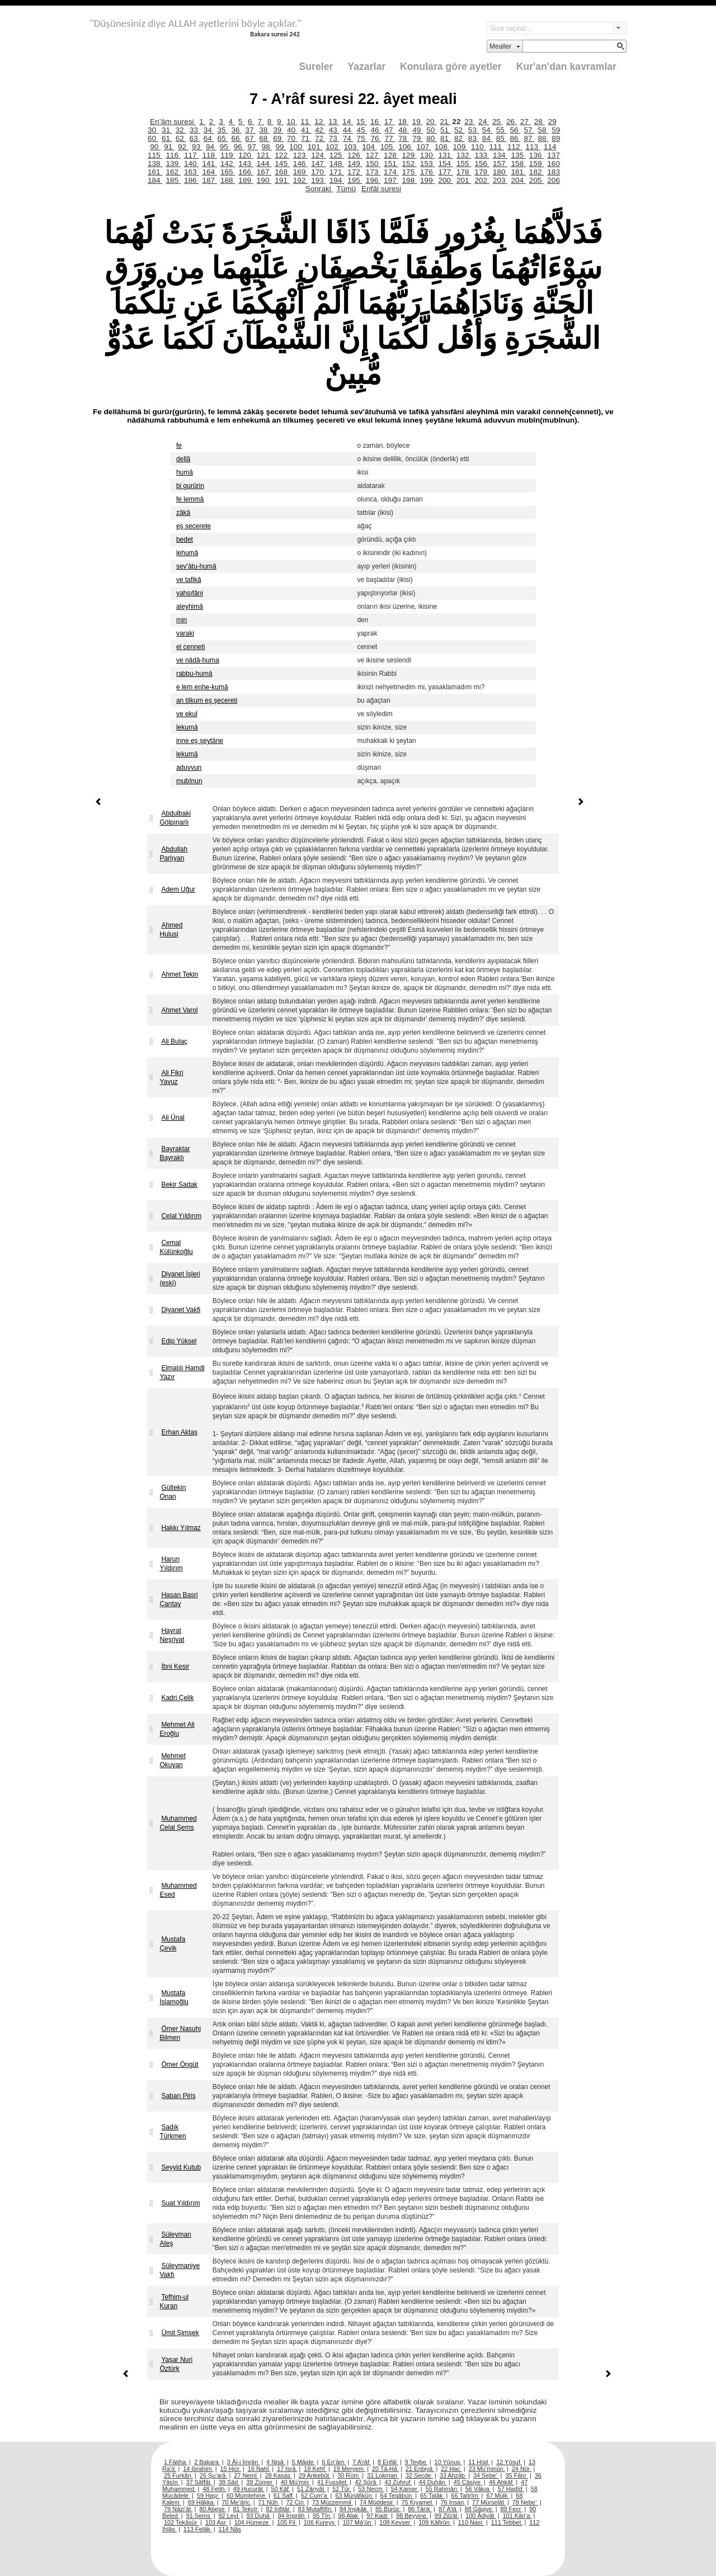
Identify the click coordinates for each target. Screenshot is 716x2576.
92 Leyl (229, 2515)
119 (227, 155)
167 (264, 172)
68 (264, 138)
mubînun (189, 781)
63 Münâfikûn (354, 2495)
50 (431, 130)
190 (264, 180)
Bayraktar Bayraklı (174, 1153)
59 (556, 130)
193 (318, 180)
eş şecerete (193, 526)
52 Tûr (341, 2488)
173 (373, 172)
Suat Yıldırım (180, 2203)
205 (536, 180)
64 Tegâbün (397, 2495)
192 (300, 180)
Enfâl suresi (381, 188)
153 (427, 163)
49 (417, 130)
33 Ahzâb (453, 2475)
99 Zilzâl (447, 2515)
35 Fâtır (516, 2475)
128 (391, 155)
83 (473, 138)
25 (497, 121)
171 (336, 172)
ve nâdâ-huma (197, 660)
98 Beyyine (412, 2515)
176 (427, 172)
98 (267, 147)
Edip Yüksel (178, 1341)
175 (409, 172)
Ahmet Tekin (179, 974)
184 (155, 180)
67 (250, 138)
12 (319, 121)
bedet (184, 539)
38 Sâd (229, 2482)
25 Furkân (178, 2475)
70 (292, 138)
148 (336, 163)
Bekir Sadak (179, 1184)
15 (361, 121)
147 (318, 163)
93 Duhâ (258, 2515)
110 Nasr (471, 2522)
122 (282, 155)
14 (347, 121)
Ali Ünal (172, 1117)
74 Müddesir (377, 2502)
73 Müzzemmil (332, 2502)
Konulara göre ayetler (451, 66)
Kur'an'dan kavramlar (566, 66)
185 (173, 180)
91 (169, 147)
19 (417, 121)
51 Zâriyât (311, 2488)
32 (181, 130)
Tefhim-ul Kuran (174, 2301)
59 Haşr (208, 2495)
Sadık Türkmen (172, 2131)
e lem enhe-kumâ (202, 687)
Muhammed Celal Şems (177, 1823)
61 (167, 138)
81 (445, 138)
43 (334, 130)
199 (427, 180)
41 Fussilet (332, 2482)
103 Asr (216, 2522)
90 (155, 147)
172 (354, 172)
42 (320, 130)
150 (373, 163)
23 (469, 121)
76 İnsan (452, 2502)
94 (211, 147)
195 (354, 180)
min (181, 620)
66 (236, 138)
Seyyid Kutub (181, 2167)
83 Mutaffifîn (315, 2509)
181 (518, 172)
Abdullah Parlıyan (173, 853)
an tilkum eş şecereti (206, 700)
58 (543, 130)
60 (153, 138)
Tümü (346, 188)
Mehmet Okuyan (172, 1760)
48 (403, 130)
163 (191, 172)
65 (223, 138)
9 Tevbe (416, 2462)
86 (515, 138)
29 (552, 121)
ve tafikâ (188, 580)
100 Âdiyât (480, 2515)
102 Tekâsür (181, 2522)
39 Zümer (260, 2482)
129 (409, 155)
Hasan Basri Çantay (178, 1599)
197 (391, 180)
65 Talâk (432, 2495)
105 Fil (287, 2522)
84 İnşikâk (354, 2509)
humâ (184, 472)
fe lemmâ (190, 499)
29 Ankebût (315, 2475)
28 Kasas (278, 2475)
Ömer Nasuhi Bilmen (180, 2033)
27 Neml (246, 2475)
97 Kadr (377, 2515)
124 (318, 155)
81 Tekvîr (246, 2509)
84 (487, 138)
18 (403, 121)
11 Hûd (478, 2462)
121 (264, 155)
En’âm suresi (173, 121)
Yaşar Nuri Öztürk (175, 2364)
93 (197, 147)
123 (300, 155)
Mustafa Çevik (172, 1943)
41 (306, 130)
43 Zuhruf (398, 2482)
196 (373, 180)
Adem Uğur (178, 889)
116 (173, 155)
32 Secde (419, 2475)
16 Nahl (259, 2468)
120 (245, 155)
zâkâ (183, 513)
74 (348, 138)
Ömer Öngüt (179, 2064)
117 (191, 155)
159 (536, 163)
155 (463, 163)
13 (333, 121)
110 (478, 147)
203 (500, 180)
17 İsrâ (287, 2468)
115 (155, 155)
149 (354, 163)
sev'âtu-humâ (196, 566)
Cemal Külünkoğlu (175, 1247)
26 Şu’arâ (214, 2475)
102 (333, 147)
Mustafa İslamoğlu (173, 1997)
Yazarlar (366, 66)
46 (376, 130)
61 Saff (284, 2495)
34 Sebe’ (486, 2475)
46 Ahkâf (501, 2482)
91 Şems (199, 2515)
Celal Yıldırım (181, 1216)
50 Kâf (280, 2488)
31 (167, 130)
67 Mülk (497, 2495)
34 (209, 130)
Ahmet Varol (179, 1010)
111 (496, 147)
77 (389, 138)
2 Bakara (207, 2462)
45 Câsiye (468, 2482)
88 (543, 138)
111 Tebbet (507, 2522)
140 (191, 163)
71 (306, 138)
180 (500, 172)
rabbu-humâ (194, 674)
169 (300, 172)
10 (291, 121)
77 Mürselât (489, 2502)
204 (518, 180)
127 (373, 155)
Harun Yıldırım (170, 1563)
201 (463, 180)
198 (409, 180)
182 (536, 172)
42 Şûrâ (366, 2482)
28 (539, 121)
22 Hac (451, 2468)
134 (500, 155)
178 (463, 172)
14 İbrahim (198, 2468)
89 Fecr (511, 2509)
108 (442, 147)
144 (264, 163)
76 (376, 138)
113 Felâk (197, 2529)
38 (264, 130)
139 (173, 163)
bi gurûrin (190, 486)
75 (362, 138)
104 (369, 147)
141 (209, 163)
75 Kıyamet (418, 2502)
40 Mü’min (295, 2482)
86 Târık (420, 2509)
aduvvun (188, 767)
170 (318, 172)
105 (387, 147)
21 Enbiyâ (420, 2468)
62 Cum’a (315, 2495)
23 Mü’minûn (487, 2468)
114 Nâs (230, 2529)
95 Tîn (322, 2515)
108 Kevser (395, 2522)
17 (389, 121)
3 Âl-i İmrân (243, 2462)
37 (250, 130)
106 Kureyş (320, 2522)
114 (550, 147)
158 (518, 163)
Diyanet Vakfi (180, 1310)
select (620, 28)
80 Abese (212, 2509)
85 (501, 138)
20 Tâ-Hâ (385, 2468)
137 (553, 155)
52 (459, 130)
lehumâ (187, 553)
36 (236, 130)
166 (245, 172)
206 (553, 180)
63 (195, 138)
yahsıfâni (189, 593)
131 (446, 155)
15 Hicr (230, 2468)
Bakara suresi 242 (275, 34)
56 (515, 130)
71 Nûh (269, 2502)
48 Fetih (214, 2488)
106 (405, 147)
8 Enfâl (388, 2462)
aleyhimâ (189, 606)
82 (459, 138)
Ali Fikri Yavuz (171, 1077)
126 (354, 155)
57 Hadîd (511, 2488)
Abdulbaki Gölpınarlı (175, 817)
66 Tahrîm (465, 2495)
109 (460, 147)
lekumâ (187, 727)
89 (556, 138)
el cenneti (190, 647)
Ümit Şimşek (180, 2333)
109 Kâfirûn (434, 2522)
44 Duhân (433, 2482)
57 (529, 130)
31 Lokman (383, 2475)
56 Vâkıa (478, 2488)
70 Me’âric (237, 2502)
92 (183, 147)
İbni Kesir (175, 1666)
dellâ (183, 459)
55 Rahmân (442, 2488)
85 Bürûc (388, 2509)
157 (500, 163)
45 (362, 130)
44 (348, 130)
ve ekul (186, 714)
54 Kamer (405, 2488)
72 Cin (295, 2502)
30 (153, 130)
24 (483, 121)
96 (239, 147)
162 (173, 172)
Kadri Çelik (177, 1698)
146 (300, 163)
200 (446, 180)
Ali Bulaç (174, 1041)
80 (431, 138)
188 (227, 180)
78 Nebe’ (525, 2502)
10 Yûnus (448, 2462)
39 (278, 130)
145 (282, 163)
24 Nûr (522, 2468)
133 (481, 155)
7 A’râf (361, 2462)
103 (351, 147)
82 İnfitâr (278, 2509)
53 (473, 130)
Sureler (316, 66)
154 (446, 163)
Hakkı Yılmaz (180, 1528)
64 (209, 138)
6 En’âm (334, 2462)
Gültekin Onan (172, 1492)
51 (445, 130)
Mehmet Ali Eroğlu (176, 1729)
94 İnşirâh (291, 2515)
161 (155, 172)
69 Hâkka (201, 2502)
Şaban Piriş (178, 2096)
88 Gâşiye (479, 2509)
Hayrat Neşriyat (171, 1635)
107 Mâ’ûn (358, 2522)
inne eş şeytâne (199, 741)
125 (336, 155)
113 (532, 147)
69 (278, 138)
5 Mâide (303, 2462)
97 (253, 147)
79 (417, 138)
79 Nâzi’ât (178, 2509)
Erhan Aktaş (179, 1432)
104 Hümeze (252, 2522)
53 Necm (371, 2488)
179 (481, 172)
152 (409, 163)
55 (501, 130)
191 (282, 180)
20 (431, 121)
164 (209, 172)
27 (525, 121)
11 (305, 121)
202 (481, 180)
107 (424, 147)
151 (391, 163)
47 (389, 130)
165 (227, 172)
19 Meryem (349, 2468)
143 (245, 163)
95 (225, 147)
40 (292, 130)
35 (223, 130)
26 (511, 121)
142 (227, 163)
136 (536, 155)
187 (209, 180)
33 (195, 130)
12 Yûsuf (509, 2462)
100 (296, 147)
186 (191, 180)
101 (315, 147)
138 (155, 163)
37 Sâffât (199, 2482)
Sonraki (319, 188)
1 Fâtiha (175, 2462)
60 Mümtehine (247, 2495)
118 (209, 155)
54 (487, 130)
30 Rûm (348, 2475)
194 (336, 180)
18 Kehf (315, 2468)
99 (280, 147)
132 (463, 155)
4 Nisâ (275, 2462)
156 (481, 163)
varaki (185, 633)
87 (529, 138)
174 (391, 172)
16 (375, 121)
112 (514, 147)
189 (245, 180)
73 (334, 138)
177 (446, 172)
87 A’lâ (448, 2509)
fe (179, 445)
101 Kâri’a (517, 2515)
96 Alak (349, 2515)
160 (553, 163)
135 (518, 155)
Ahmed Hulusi (170, 929)
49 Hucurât (249, 2488)
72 (320, 138)
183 (553, 172)
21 (445, 121)
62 (181, 138)
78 (403, 138)
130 (427, 155)
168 (282, 172)
